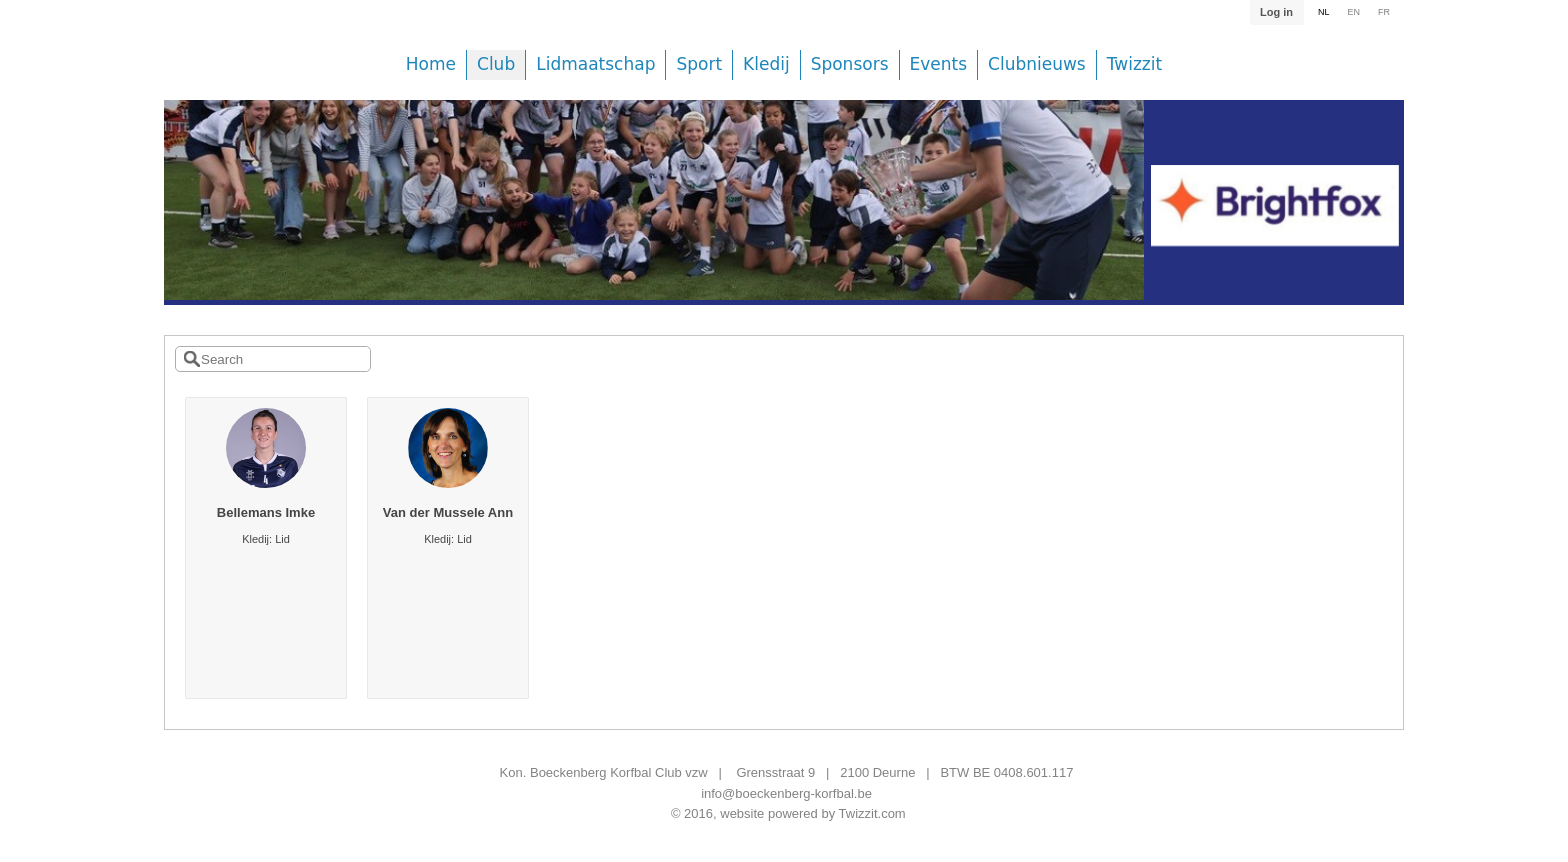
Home (431, 64)
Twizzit (1134, 64)
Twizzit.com (872, 813)
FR (1384, 12)
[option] (654, 215)
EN (1353, 12)
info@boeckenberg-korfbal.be (786, 793)
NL (1324, 12)
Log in (1276, 12)
